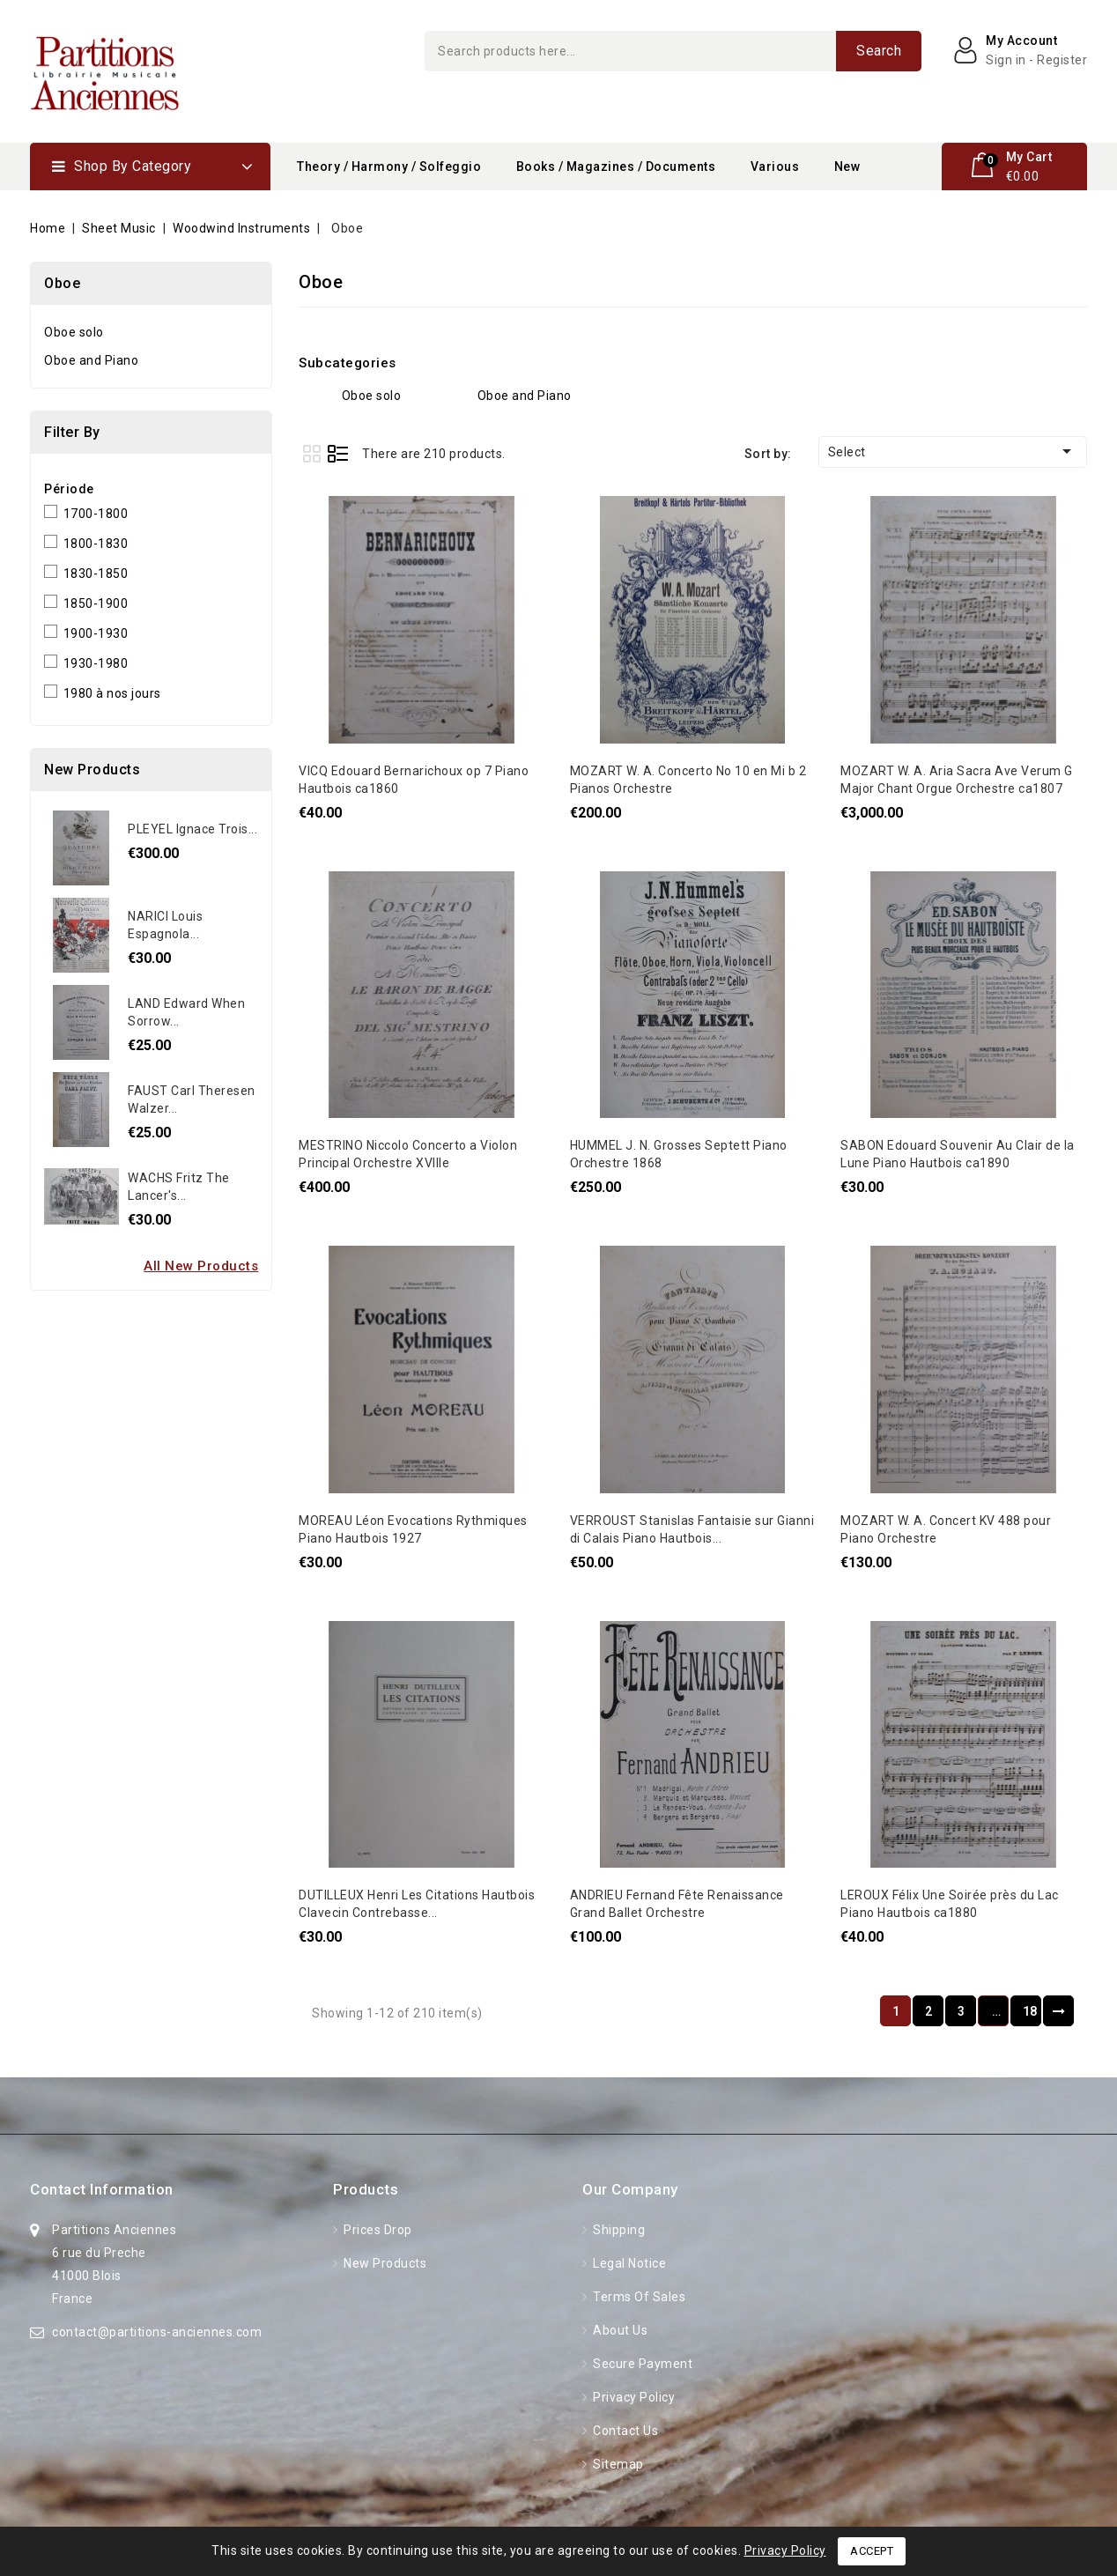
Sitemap (617, 2464)
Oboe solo (74, 332)
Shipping (618, 2230)
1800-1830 (96, 544)
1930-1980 (96, 663)
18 (1030, 2011)
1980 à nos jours (112, 693)
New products (384, 2263)
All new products (201, 1266)
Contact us (624, 2431)
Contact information (102, 2189)
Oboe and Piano (91, 360)
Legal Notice (628, 2263)
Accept (871, 2550)
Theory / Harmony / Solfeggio (389, 166)
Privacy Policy (633, 2397)
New (847, 166)
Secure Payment (641, 2364)
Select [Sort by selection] (952, 451)
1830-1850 (96, 573)
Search (878, 50)
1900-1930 (96, 633)
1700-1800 (96, 514)
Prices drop (376, 2230)
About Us (619, 2330)
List (338, 453)
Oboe (62, 283)
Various (775, 166)
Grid (311, 453)
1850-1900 (96, 603)
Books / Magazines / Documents (616, 166)
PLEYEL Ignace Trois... (192, 829)
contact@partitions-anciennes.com (157, 2332)
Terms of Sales (638, 2297)
